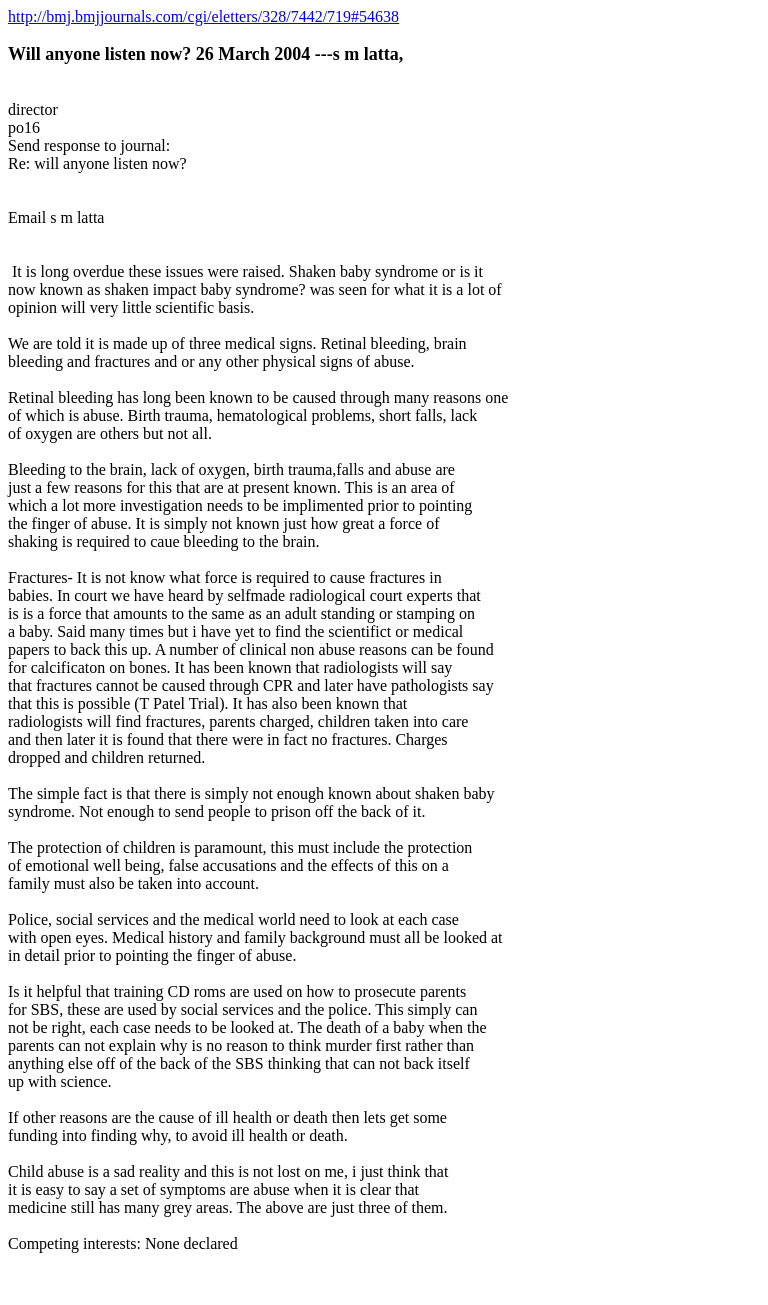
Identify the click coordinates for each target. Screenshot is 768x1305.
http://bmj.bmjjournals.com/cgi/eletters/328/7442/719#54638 (203, 16)
